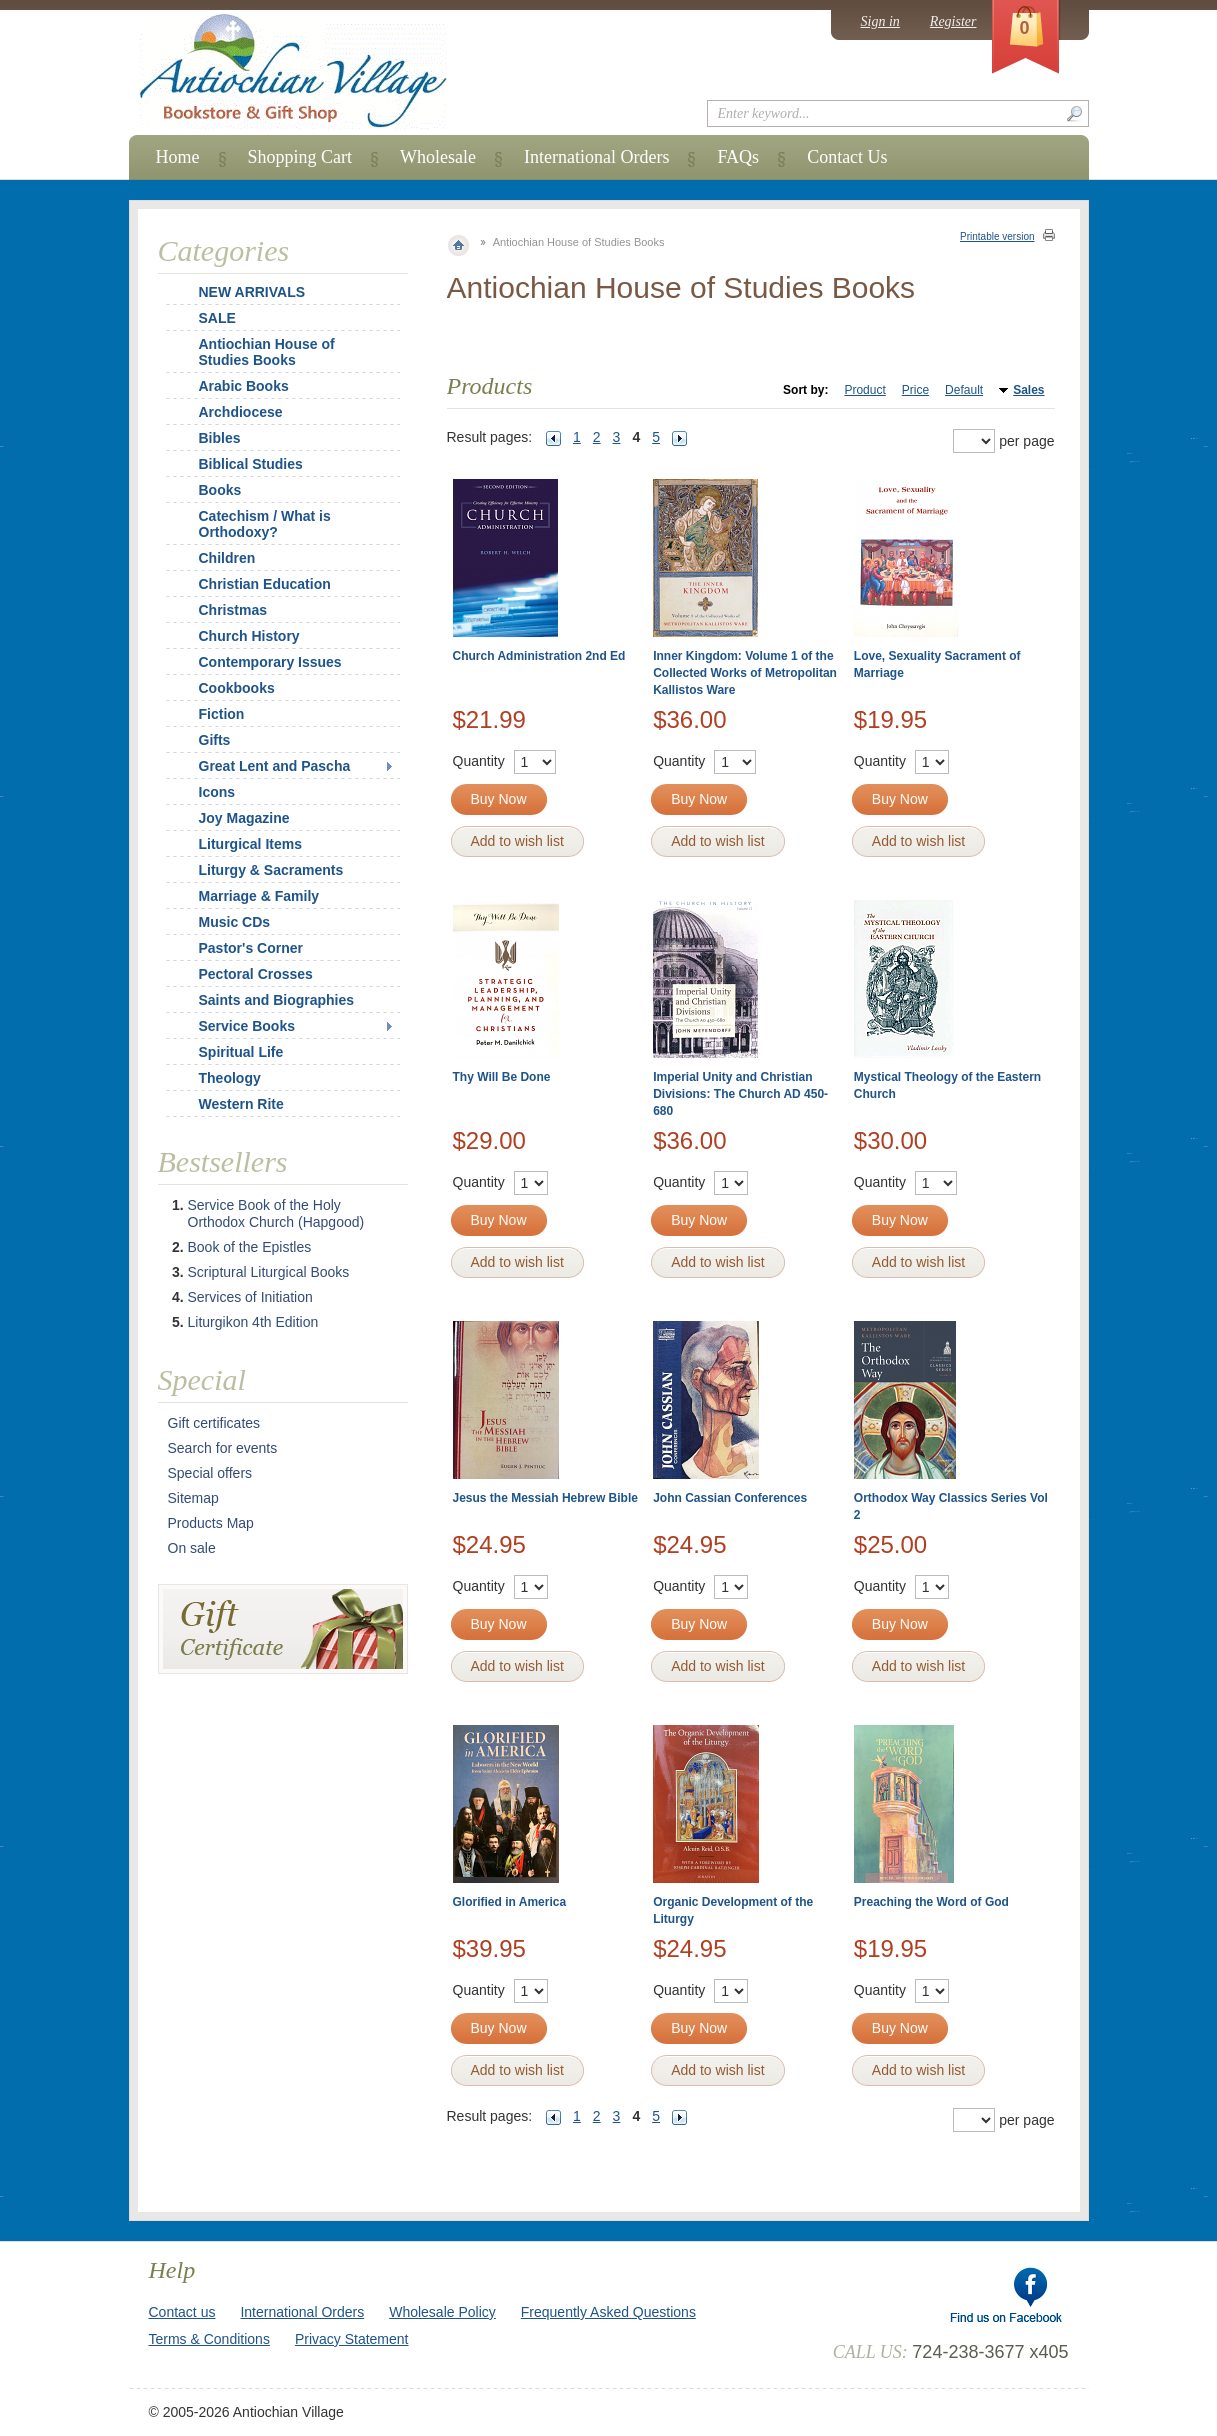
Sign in (880, 21)
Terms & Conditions (209, 2339)
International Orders (596, 157)
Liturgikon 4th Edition (253, 1322)
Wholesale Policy (442, 2312)
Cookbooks (237, 688)
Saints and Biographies (277, 1000)
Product (864, 390)
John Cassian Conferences (730, 1498)
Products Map (211, 1523)
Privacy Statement (352, 2339)
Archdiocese (241, 412)
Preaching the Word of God (931, 1902)
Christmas (220, 610)
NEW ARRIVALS (252, 292)
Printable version (997, 236)
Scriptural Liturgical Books (269, 1272)
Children (227, 558)
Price (915, 390)
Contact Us (847, 157)
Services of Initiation (250, 1297)
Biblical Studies (251, 464)
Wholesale (438, 157)
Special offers (210, 1473)
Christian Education (265, 584)
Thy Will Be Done (502, 1077)
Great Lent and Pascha (275, 766)
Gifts (215, 740)
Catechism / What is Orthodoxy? (265, 524)
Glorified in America (510, 1902)
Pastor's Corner (251, 948)
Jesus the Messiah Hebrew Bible (545, 1498)
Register (953, 21)
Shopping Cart (300, 157)
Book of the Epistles (250, 1247)
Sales (1028, 390)
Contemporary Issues (270, 662)
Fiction (222, 714)
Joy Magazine (244, 818)
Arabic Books (244, 386)
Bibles (220, 438)
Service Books (247, 1026)
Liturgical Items (250, 844)
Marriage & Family (259, 896)
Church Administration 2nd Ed (539, 656)
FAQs (738, 157)
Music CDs (235, 922)
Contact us (182, 2312)
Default (964, 390)
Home (178, 157)
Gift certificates (214, 1423)
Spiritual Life (241, 1052)
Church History (249, 636)
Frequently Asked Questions (608, 2312)
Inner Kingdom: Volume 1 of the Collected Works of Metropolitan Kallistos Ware (745, 673)
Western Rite (241, 1104)
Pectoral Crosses (256, 974)
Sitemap (193, 1498)
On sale (192, 1548)
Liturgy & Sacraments (271, 870)
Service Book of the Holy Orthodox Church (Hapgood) (276, 1213)
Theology (230, 1078)
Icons (217, 792)
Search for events (223, 1448)
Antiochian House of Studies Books (267, 352)
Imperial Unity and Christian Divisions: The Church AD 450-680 (740, 1094)
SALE (217, 318)
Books (220, 490)
